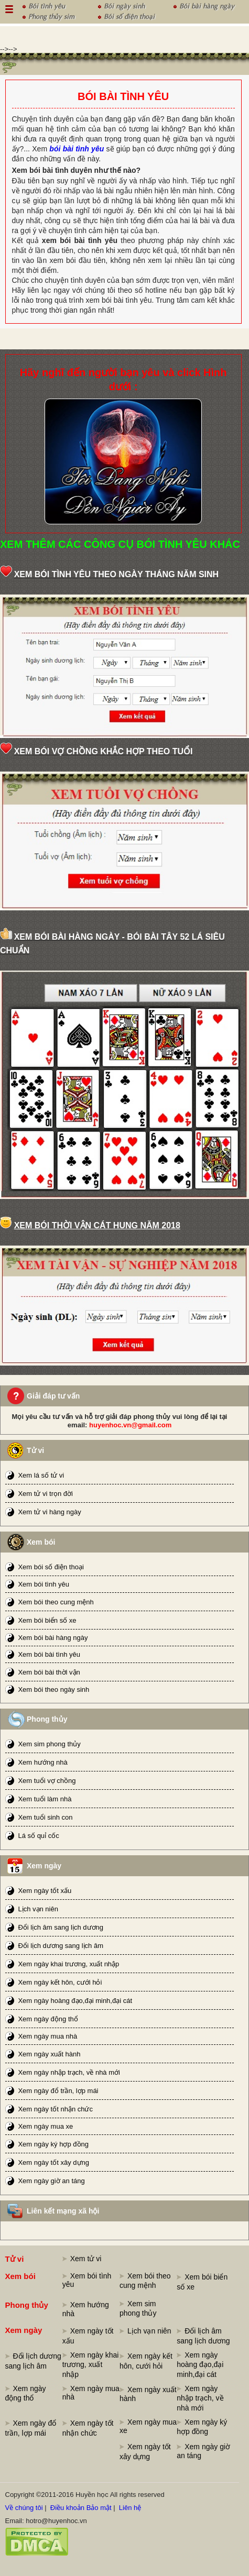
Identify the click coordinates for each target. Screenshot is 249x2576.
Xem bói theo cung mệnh (55, 1602)
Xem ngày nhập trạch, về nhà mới (69, 2072)
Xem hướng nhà (42, 1762)
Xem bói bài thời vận (49, 1672)
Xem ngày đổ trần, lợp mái (58, 2091)
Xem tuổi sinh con (45, 1817)
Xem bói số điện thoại (50, 1567)
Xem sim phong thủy (49, 1744)
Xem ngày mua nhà (47, 2036)
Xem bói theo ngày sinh (53, 1689)
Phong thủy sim (51, 15)
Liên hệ (130, 2508)
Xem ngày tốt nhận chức (55, 2109)
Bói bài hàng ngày (206, 5)
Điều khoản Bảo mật (81, 2508)
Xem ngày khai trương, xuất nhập (68, 1964)
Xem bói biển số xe (47, 1620)
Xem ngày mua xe (45, 2126)
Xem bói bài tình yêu (49, 1654)
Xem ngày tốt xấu (44, 1891)
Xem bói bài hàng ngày (53, 1638)
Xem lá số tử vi (41, 1475)
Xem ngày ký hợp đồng (53, 2144)
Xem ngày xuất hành (49, 2054)
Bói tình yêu (46, 5)
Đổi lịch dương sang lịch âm (60, 1946)
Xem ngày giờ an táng (51, 2181)
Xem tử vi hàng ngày (49, 1512)
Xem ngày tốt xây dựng (53, 2162)
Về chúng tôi (24, 2508)
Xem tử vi (86, 2258)
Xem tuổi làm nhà (44, 1799)
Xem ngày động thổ (48, 2019)
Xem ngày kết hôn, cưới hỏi (60, 1982)
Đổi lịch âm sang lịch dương (60, 1927)
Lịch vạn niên (38, 1909)
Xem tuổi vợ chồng (46, 1781)
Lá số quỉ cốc (38, 1836)
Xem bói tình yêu (43, 1584)
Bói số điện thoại (129, 15)
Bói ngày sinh (124, 5)
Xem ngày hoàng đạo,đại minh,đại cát (75, 2001)
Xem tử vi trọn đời (45, 1494)
